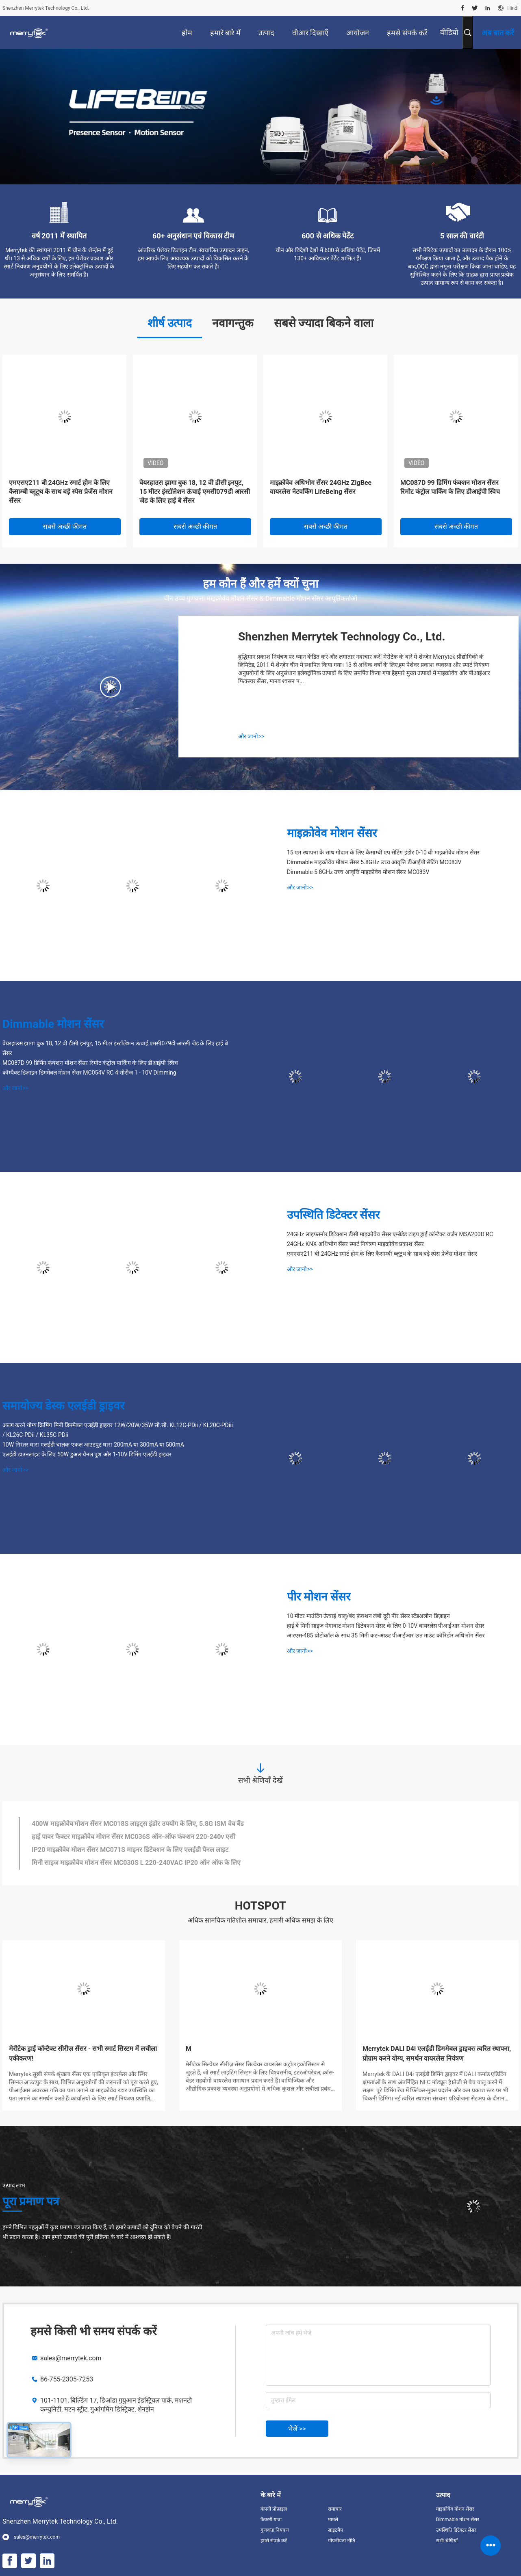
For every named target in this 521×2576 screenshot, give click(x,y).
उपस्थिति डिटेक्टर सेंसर (333, 1215)
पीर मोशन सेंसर (318, 1596)
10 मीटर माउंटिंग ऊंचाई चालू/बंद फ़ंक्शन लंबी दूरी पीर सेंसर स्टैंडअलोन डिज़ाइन (368, 1616)
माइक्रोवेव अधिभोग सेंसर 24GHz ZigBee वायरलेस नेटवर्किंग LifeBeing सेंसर (320, 487)
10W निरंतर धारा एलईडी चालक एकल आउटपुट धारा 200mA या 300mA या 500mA (93, 1444)
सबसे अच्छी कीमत (65, 526)
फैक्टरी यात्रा (271, 2519)
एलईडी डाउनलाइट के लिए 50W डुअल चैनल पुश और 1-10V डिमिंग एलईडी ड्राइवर (86, 1454)
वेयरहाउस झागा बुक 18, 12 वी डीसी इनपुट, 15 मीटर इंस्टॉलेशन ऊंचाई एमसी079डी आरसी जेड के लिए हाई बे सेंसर (194, 491)
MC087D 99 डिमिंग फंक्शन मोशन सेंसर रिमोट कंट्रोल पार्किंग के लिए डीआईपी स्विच (450, 487)
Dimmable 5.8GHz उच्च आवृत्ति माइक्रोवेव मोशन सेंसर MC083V (358, 872)
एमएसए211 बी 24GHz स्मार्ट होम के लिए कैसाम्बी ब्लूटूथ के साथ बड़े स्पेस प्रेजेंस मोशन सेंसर (61, 491)
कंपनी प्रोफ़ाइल (273, 2509)
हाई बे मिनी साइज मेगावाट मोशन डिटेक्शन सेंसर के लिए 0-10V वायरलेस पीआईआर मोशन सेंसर (385, 1625)
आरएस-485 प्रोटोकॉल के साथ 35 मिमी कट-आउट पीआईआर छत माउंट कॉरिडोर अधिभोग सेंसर (386, 1635)
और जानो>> (251, 736)
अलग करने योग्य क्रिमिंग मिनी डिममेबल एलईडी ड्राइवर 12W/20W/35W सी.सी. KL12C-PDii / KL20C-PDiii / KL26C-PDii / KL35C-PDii (117, 1430)
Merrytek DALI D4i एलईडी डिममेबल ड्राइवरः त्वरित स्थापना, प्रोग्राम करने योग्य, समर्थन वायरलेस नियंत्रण (437, 2053)
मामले (333, 2519)
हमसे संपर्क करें (273, 2541)
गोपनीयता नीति (341, 2541)
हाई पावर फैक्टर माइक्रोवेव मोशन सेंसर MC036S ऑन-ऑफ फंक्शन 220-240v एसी (133, 1837)
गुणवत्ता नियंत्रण (274, 2530)
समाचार (335, 2509)
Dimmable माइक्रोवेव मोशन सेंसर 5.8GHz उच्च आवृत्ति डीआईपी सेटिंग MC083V (374, 862)
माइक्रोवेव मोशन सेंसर (332, 833)
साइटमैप (335, 2530)
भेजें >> (297, 2429)
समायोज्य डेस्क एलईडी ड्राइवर (63, 1405)
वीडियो (449, 32)
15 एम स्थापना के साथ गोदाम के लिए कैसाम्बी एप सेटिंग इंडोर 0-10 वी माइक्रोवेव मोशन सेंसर (383, 852)
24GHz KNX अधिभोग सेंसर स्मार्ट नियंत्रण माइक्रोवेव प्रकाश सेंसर (355, 1244)
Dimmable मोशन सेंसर (53, 1024)
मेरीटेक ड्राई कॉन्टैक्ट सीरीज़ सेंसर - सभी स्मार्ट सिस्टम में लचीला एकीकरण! (83, 2053)
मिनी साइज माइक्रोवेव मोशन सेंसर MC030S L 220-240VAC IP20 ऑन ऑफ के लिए (136, 1863)
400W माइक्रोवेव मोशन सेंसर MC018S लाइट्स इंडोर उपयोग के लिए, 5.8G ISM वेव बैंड (138, 1824)
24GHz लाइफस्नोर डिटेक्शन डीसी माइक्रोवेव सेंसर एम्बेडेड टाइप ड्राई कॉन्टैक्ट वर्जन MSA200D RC (390, 1234)
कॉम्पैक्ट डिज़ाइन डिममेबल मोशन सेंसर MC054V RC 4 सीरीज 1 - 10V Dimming (89, 1072)
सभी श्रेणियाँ (447, 2541)
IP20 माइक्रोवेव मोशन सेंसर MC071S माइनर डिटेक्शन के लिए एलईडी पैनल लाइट (130, 1850)
